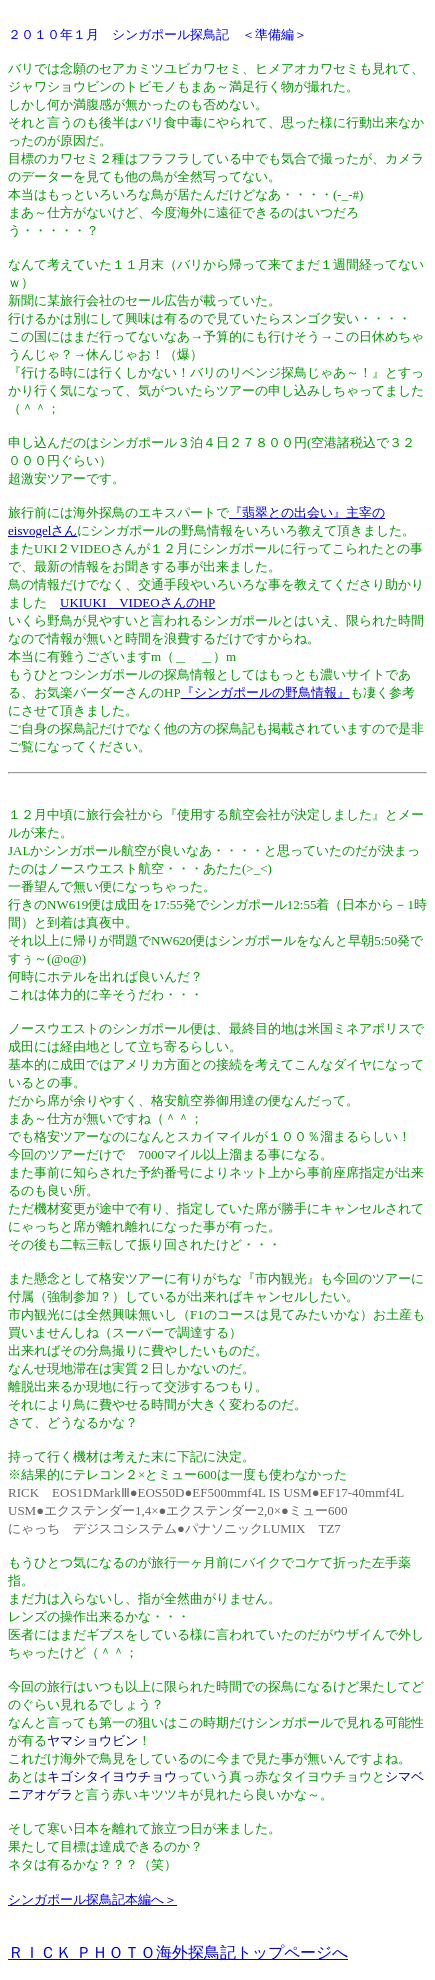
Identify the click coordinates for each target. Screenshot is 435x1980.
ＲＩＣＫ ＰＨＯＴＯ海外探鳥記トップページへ (178, 1952)
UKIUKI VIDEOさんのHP (137, 602)
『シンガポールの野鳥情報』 (265, 692)
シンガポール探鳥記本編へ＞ (92, 1899)
